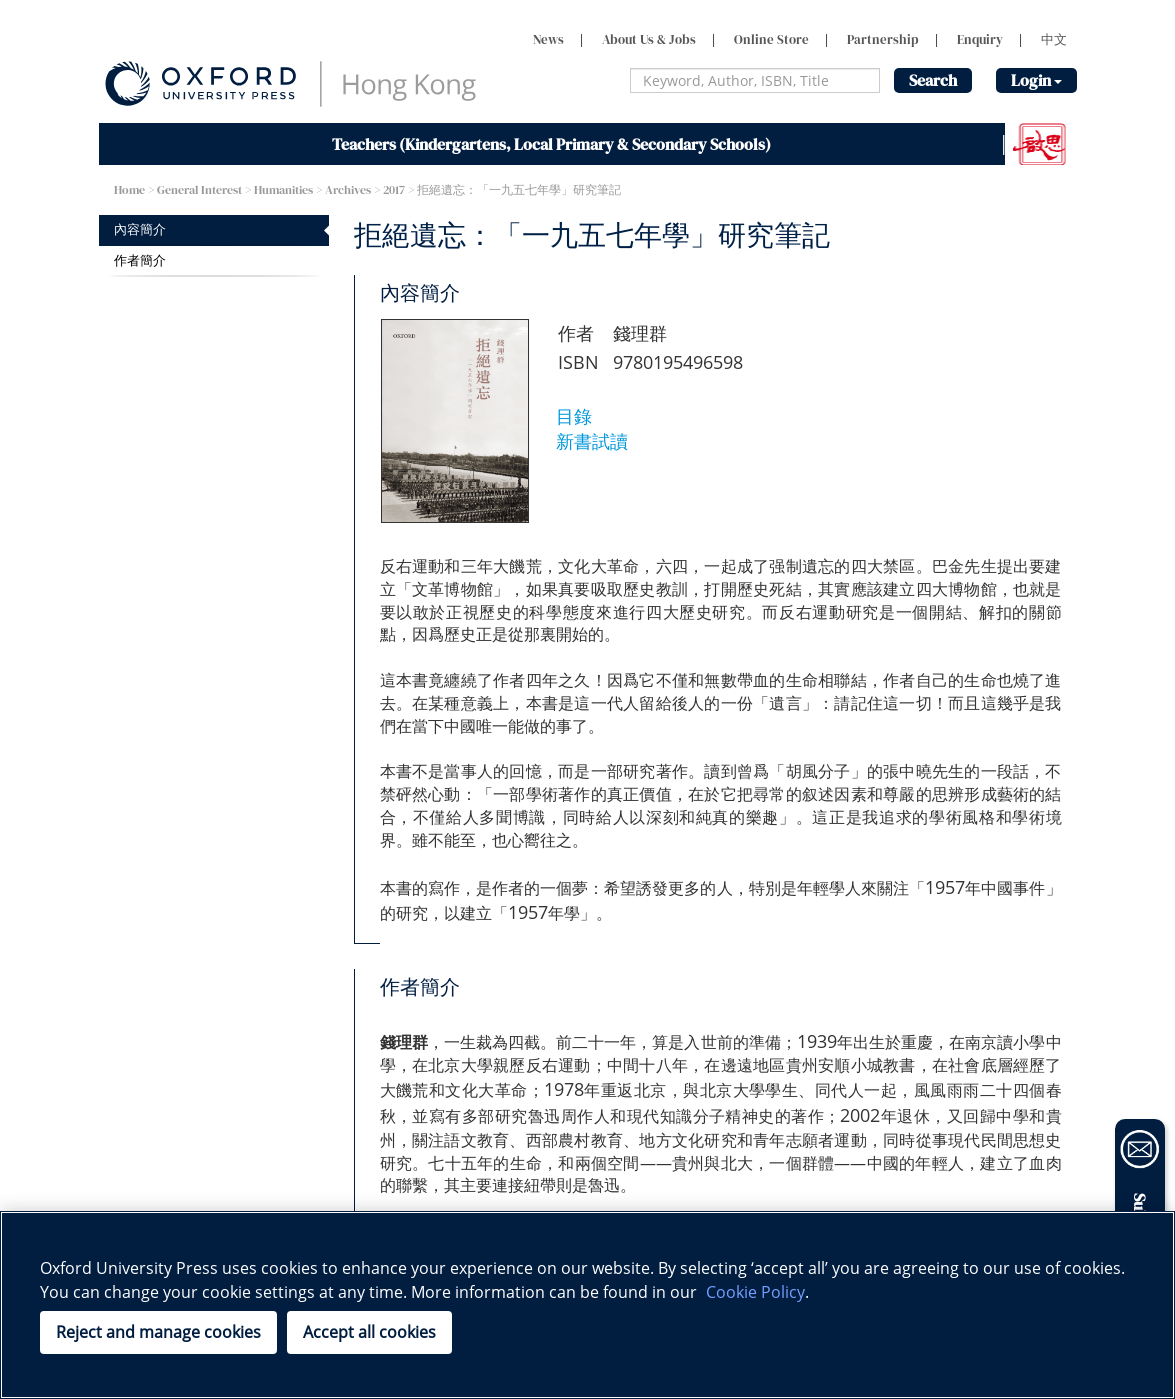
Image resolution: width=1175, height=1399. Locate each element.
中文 (1054, 39)
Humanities (283, 190)
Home (129, 190)
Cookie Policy (755, 1292)
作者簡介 (140, 260)
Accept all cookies (369, 1332)
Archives (348, 190)
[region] (587, 1305)
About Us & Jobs (649, 39)
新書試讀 (592, 441)
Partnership (883, 39)
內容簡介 (140, 229)
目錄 (574, 416)
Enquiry (980, 39)
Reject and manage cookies (158, 1332)
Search (933, 80)
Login (1036, 80)
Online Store (771, 39)
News (548, 39)
